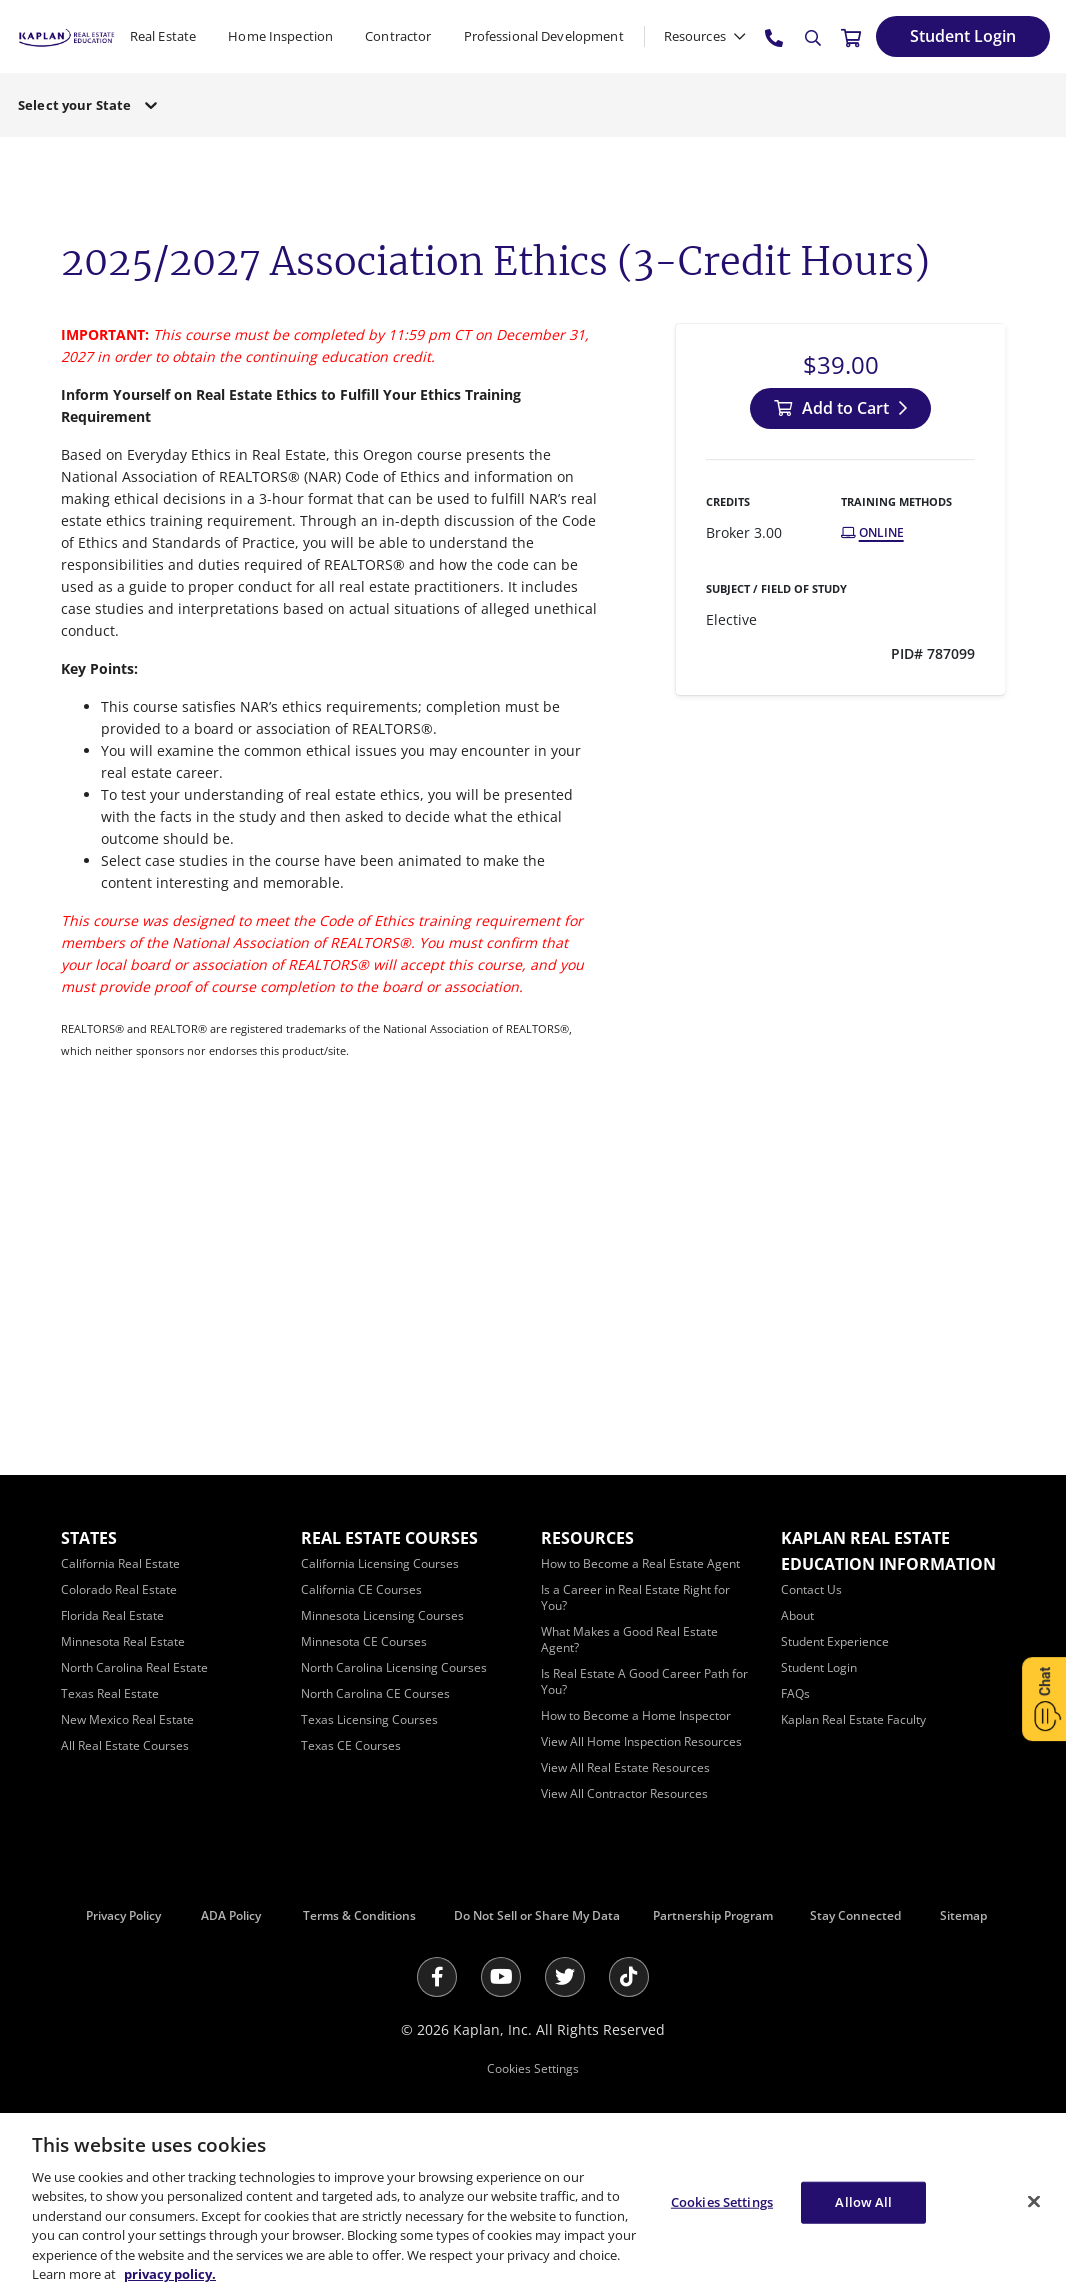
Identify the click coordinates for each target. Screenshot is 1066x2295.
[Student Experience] (835, 1641)
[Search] (813, 38)
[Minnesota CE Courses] (364, 1641)
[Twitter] (565, 1977)
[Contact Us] (811, 1589)
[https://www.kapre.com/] (66, 35)
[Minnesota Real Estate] (123, 1641)
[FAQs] (795, 1693)
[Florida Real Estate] (112, 1615)
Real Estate (163, 36)
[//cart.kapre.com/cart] (851, 37)
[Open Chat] (1044, 1699)
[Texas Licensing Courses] (369, 1719)
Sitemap (963, 1915)
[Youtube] (501, 1977)
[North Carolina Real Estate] (134, 1667)
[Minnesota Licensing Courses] (382, 1615)
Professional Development (544, 36)
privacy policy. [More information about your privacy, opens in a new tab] (170, 2274)
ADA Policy (231, 1915)
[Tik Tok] (629, 1977)
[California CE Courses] (361, 1589)
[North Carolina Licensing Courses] (394, 1667)
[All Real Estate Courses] (125, 1745)
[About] (797, 1615)
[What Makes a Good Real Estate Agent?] (629, 1639)
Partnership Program (713, 1915)
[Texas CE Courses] (351, 1745)
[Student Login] (963, 36)
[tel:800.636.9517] (775, 37)
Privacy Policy (123, 1915)
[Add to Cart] (840, 408)
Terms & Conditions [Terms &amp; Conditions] (359, 1915)
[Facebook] (437, 1977)
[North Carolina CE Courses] (375, 1693)
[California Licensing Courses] (380, 1563)
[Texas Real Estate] (110, 1693)
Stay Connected (855, 1915)
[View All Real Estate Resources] (625, 1767)
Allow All (863, 2202)
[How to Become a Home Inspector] (636, 1715)
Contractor (398, 36)
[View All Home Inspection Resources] (641, 1741)
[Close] (1034, 2201)
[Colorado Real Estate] (119, 1589)
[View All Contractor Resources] (624, 1793)
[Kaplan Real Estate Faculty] (853, 1719)
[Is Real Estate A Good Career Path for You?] (644, 1681)
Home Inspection (280, 36)
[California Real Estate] (120, 1563)
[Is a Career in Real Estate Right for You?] (635, 1597)
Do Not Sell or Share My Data (537, 1915)
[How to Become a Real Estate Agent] (640, 1563)
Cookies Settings (533, 2068)
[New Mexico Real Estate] (127, 1719)
